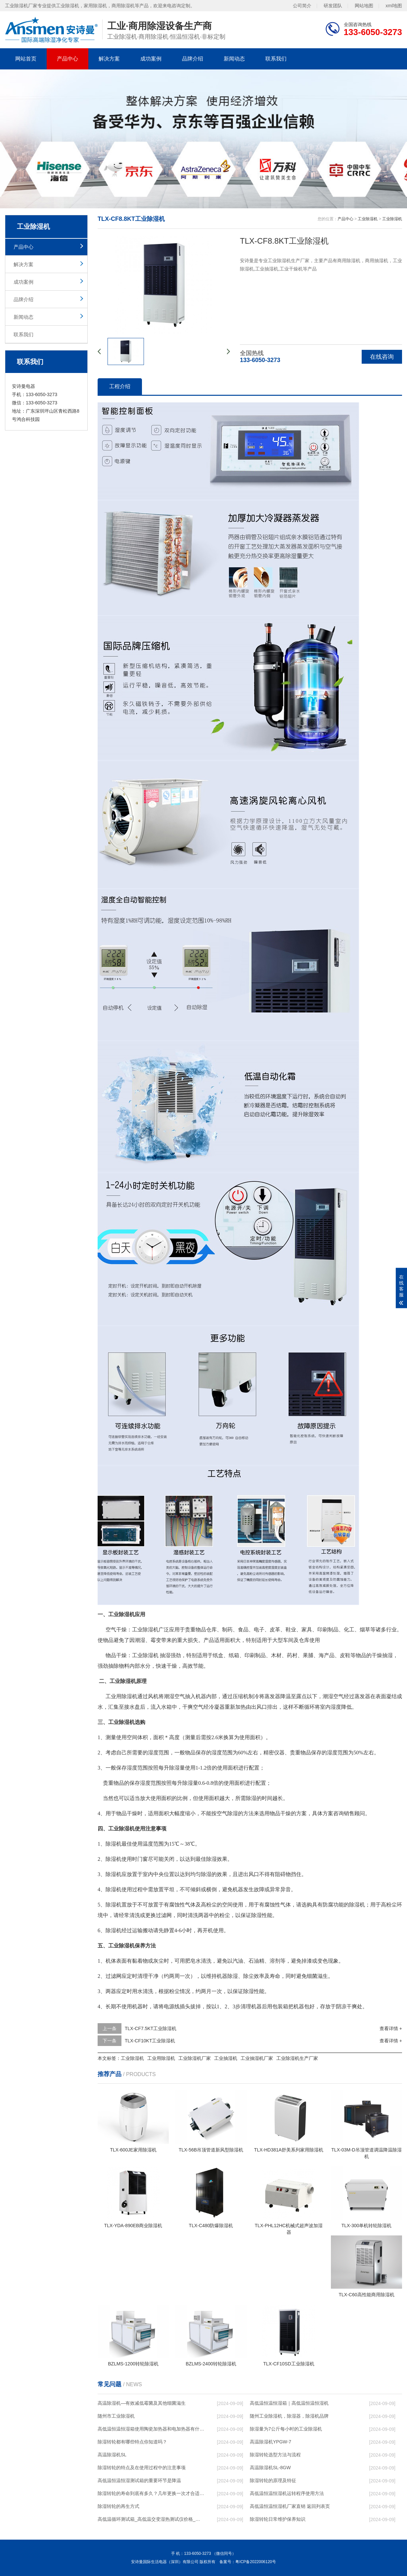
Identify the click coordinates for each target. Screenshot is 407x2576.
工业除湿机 (368, 219)
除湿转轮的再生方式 (118, 2506)
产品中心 (67, 58)
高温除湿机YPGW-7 (270, 2441)
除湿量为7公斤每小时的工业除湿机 (286, 2429)
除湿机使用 (119, 1859)
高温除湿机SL (112, 2454)
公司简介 (302, 5)
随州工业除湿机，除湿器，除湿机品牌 (289, 2416)
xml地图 (393, 5)
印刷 (322, 1629)
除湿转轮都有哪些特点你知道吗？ (132, 2441)
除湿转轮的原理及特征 (273, 2480)
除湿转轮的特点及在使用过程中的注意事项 (142, 2467)
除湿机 (150, 1629)
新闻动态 (234, 58)
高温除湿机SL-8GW (270, 2467)
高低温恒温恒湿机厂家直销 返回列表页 (290, 2506)
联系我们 (276, 58)
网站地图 (364, 5)
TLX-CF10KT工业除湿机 (150, 2040)
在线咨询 (382, 356)
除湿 (148, 1655)
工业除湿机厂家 (194, 2058)
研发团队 (333, 5)
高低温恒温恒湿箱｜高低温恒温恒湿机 (289, 2403)
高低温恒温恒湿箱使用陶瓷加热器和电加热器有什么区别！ (151, 2429)
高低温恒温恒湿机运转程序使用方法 (287, 2493)
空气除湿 (227, 1813)
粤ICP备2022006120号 (255, 2561)
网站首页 (25, 58)
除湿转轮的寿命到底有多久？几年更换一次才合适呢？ (151, 2493)
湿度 (336, 1707)
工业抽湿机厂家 (257, 2058)
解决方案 (109, 58)
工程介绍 (119, 386)
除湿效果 (216, 1859)
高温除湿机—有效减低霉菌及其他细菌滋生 (142, 2403)
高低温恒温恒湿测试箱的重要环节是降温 (139, 2480)
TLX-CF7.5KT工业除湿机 (150, 2028)
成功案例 (150, 58)
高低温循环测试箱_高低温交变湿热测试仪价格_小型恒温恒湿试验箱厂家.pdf (151, 2519)
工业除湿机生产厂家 (297, 2058)
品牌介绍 (192, 58)
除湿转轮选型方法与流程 (275, 2454)
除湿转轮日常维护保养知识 (277, 2519)
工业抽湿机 (225, 2058)
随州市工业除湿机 (116, 2416)
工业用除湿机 (121, 1696)
